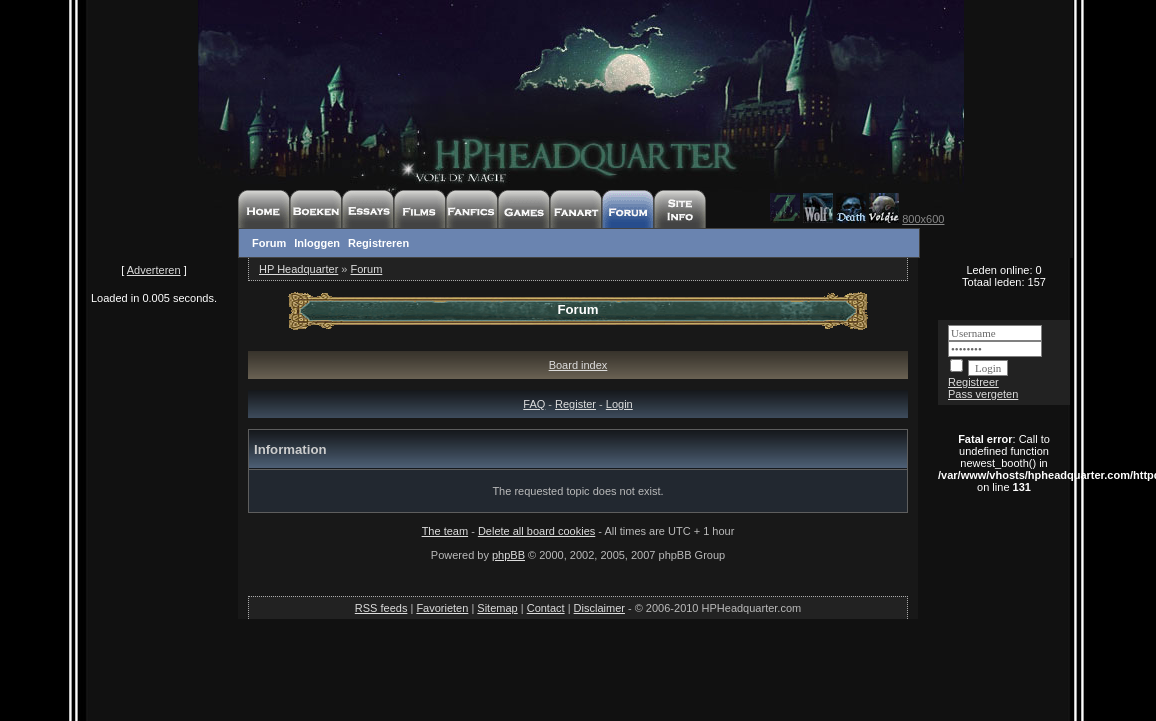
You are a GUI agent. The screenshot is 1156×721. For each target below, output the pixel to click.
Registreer (973, 382)
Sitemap (497, 608)
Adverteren (154, 270)
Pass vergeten (983, 394)
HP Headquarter (298, 269)
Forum (269, 243)
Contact (546, 608)
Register (575, 404)
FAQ (534, 404)
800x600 (923, 219)
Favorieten (442, 608)
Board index (578, 365)
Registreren (378, 243)
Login (619, 404)
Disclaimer (599, 608)
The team (445, 531)
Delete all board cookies (536, 531)
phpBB (508, 555)
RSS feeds (381, 608)
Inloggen (317, 243)
